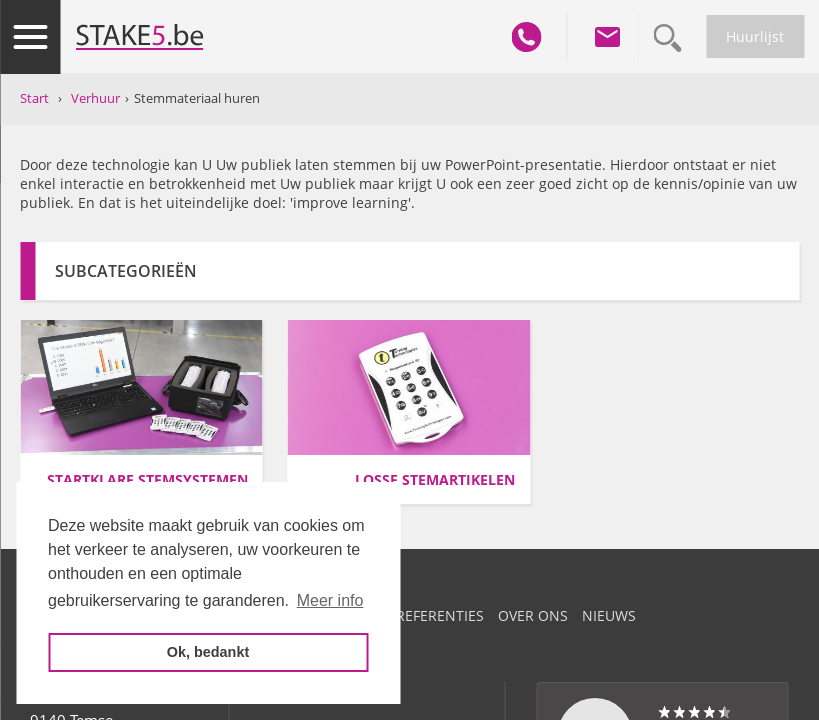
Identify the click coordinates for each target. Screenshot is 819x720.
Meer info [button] (330, 600)
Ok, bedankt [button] (208, 652)
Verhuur (95, 98)
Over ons (533, 615)
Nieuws (609, 615)
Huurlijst (755, 36)
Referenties (440, 615)
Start (34, 98)
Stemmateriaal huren (197, 98)
